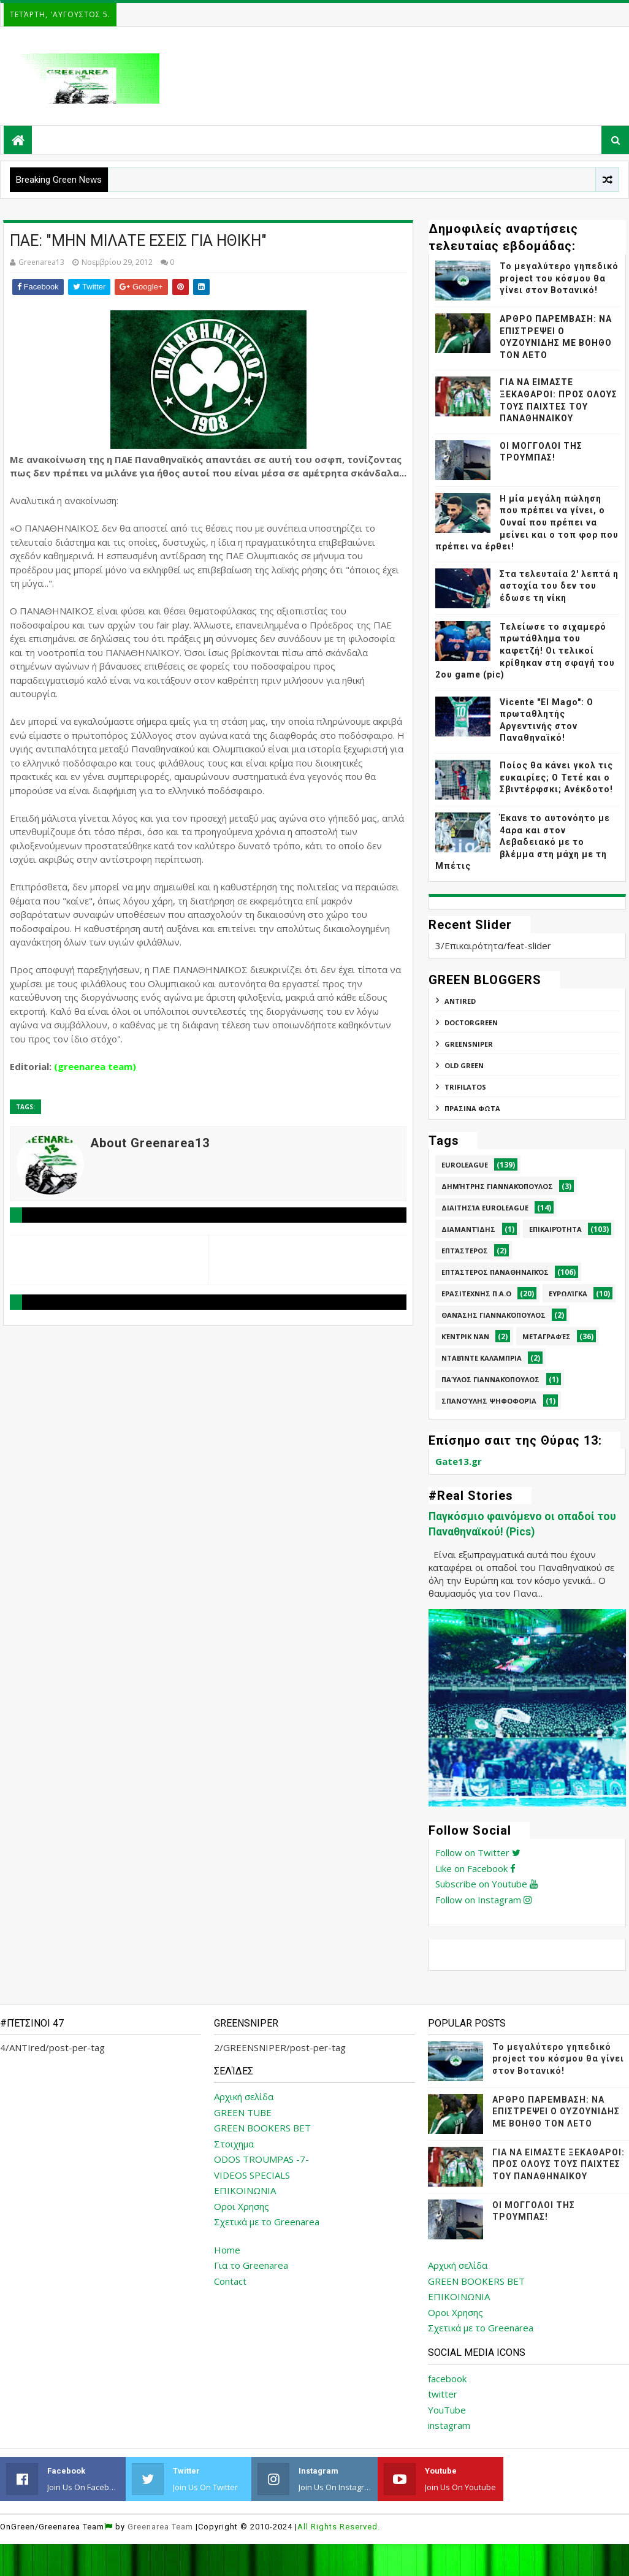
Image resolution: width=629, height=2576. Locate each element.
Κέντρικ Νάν (465, 1336)
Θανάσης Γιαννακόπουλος (493, 1315)
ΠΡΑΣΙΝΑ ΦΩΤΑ (472, 1108)
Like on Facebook (475, 1868)
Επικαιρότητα (555, 1229)
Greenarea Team (160, 2526)
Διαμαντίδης (468, 1229)
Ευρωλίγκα (568, 1293)
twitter (442, 2394)
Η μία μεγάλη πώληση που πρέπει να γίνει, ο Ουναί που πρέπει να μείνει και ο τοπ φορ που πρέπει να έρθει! (527, 522)
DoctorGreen (471, 1022)
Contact (230, 2281)
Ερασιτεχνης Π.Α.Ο (476, 1293)
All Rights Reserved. (338, 2526)
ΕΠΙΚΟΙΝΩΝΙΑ (245, 2190)
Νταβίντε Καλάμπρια (481, 1358)
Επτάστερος (464, 1250)
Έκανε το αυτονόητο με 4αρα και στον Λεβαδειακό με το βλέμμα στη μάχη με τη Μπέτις (522, 842)
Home (227, 2250)
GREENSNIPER (468, 1044)
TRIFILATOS (465, 1086)
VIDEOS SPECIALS (252, 2175)
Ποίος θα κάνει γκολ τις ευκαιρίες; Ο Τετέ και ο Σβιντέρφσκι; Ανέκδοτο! (556, 777)
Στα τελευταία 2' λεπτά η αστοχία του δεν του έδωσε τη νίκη (559, 586)
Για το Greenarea (251, 2265)
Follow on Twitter (477, 1852)
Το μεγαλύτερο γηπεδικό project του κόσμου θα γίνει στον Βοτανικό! (559, 278)
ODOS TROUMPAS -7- (261, 2159)
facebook (447, 2378)
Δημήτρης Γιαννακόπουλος (497, 1186)
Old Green (464, 1065)
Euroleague (464, 1164)
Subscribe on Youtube (486, 1884)
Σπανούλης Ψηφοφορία (488, 1400)
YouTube (447, 2410)
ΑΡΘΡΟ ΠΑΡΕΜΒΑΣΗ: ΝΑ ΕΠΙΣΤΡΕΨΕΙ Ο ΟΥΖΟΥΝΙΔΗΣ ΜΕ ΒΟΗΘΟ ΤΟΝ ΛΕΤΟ (556, 2111)
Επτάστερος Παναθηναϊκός (495, 1272)
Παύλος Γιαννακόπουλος (490, 1379)
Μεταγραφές (546, 1336)
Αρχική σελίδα (243, 2096)
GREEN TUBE (243, 2112)
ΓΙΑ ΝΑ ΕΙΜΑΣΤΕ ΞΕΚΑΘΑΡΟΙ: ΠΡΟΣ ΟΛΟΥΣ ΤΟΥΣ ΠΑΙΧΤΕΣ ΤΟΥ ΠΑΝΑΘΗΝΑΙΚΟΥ (558, 2164)
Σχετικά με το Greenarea (266, 2221)
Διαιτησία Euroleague (484, 1207)
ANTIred (460, 1001)
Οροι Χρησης (241, 2206)
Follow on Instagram (483, 1900)
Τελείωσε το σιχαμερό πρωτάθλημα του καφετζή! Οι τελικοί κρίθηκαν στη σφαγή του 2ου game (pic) (525, 650)
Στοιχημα (234, 2144)
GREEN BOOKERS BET (262, 2128)
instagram (449, 2425)
